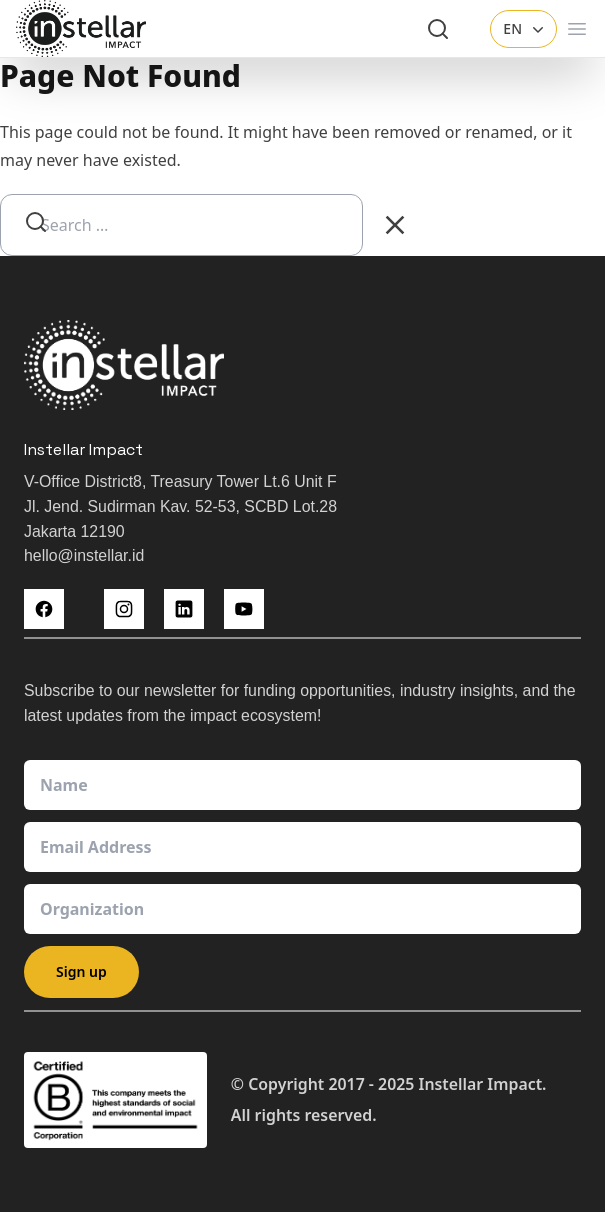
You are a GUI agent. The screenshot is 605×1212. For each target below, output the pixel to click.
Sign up (81, 971)
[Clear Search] (395, 225)
